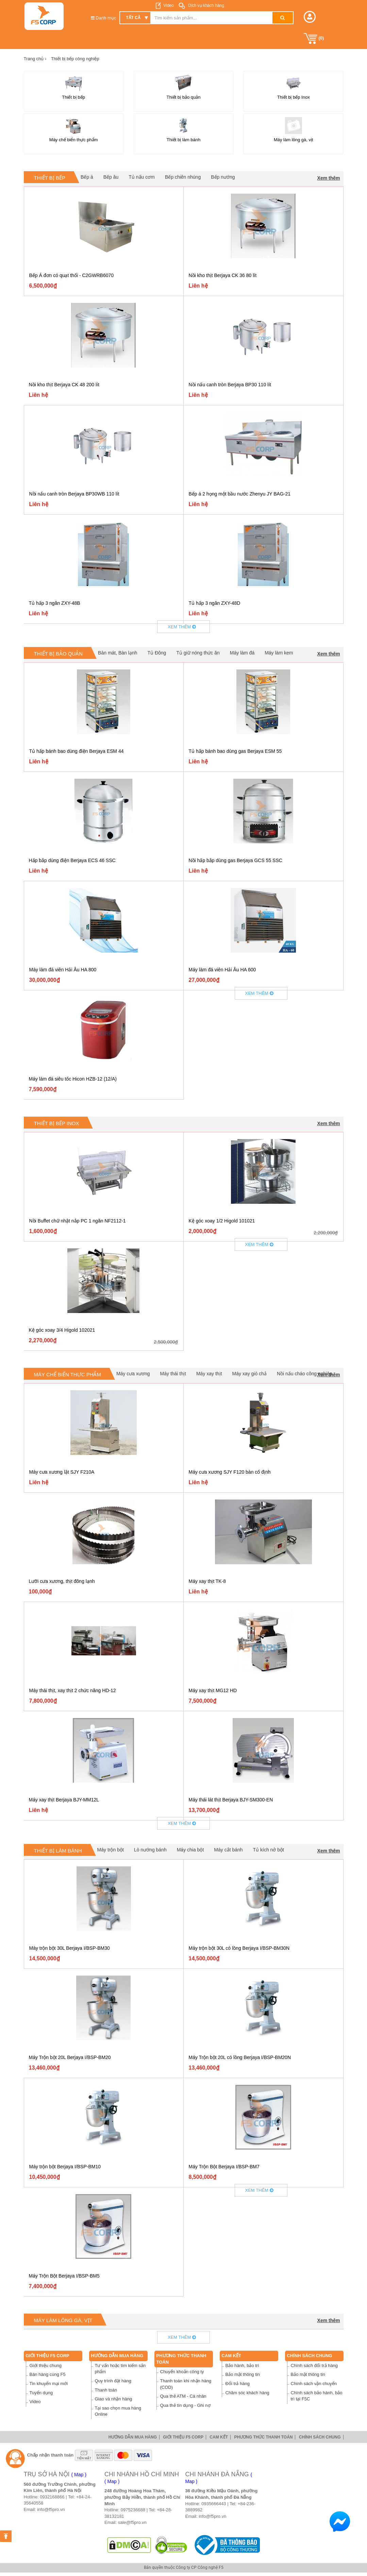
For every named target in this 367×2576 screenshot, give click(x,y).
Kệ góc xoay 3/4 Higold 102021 (62, 1330)
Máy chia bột (190, 1849)
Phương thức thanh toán (263, 2437)
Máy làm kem (279, 652)
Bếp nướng (223, 177)
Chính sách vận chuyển (314, 2383)
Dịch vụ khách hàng (205, 5)
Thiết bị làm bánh (58, 1850)
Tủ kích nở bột (268, 1849)
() (314, 38)
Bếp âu (111, 177)
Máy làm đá (242, 652)
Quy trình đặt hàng (113, 2380)
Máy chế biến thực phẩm (67, 1374)
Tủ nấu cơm (142, 177)
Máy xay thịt (209, 1373)
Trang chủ (35, 58)
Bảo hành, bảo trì (242, 2365)
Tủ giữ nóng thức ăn (197, 652)
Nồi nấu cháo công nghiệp (304, 1373)
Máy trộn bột (110, 1849)
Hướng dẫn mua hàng (117, 2355)
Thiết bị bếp (49, 178)
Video (168, 5)
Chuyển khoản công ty (182, 2371)
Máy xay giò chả (249, 1373)
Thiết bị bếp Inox (56, 1123)
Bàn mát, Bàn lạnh (117, 652)
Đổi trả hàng (238, 2383)
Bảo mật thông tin (243, 2374)
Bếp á (87, 177)
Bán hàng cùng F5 (48, 2374)
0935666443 (213, 2503)
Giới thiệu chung (46, 2365)
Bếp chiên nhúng (183, 177)
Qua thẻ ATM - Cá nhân (183, 2396)
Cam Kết (231, 2355)
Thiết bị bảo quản (58, 654)
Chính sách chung (309, 2355)
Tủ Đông (156, 652)
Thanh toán (106, 2390)
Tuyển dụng (41, 2392)
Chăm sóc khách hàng (247, 2392)
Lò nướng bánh (150, 1849)
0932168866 (52, 2496)
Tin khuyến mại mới (49, 2383)
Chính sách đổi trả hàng (314, 2365)
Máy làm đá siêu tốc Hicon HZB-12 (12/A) (73, 1079)
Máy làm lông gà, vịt (63, 2320)
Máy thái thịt (173, 1373)
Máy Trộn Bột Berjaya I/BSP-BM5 (64, 2276)
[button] (310, 17)
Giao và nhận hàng (113, 2398)
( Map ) (78, 2474)
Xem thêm (328, 178)
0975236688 (133, 2509)
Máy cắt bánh (228, 1849)
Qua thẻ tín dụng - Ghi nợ (185, 2405)
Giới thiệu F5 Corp (47, 2355)
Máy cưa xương (133, 1373)
